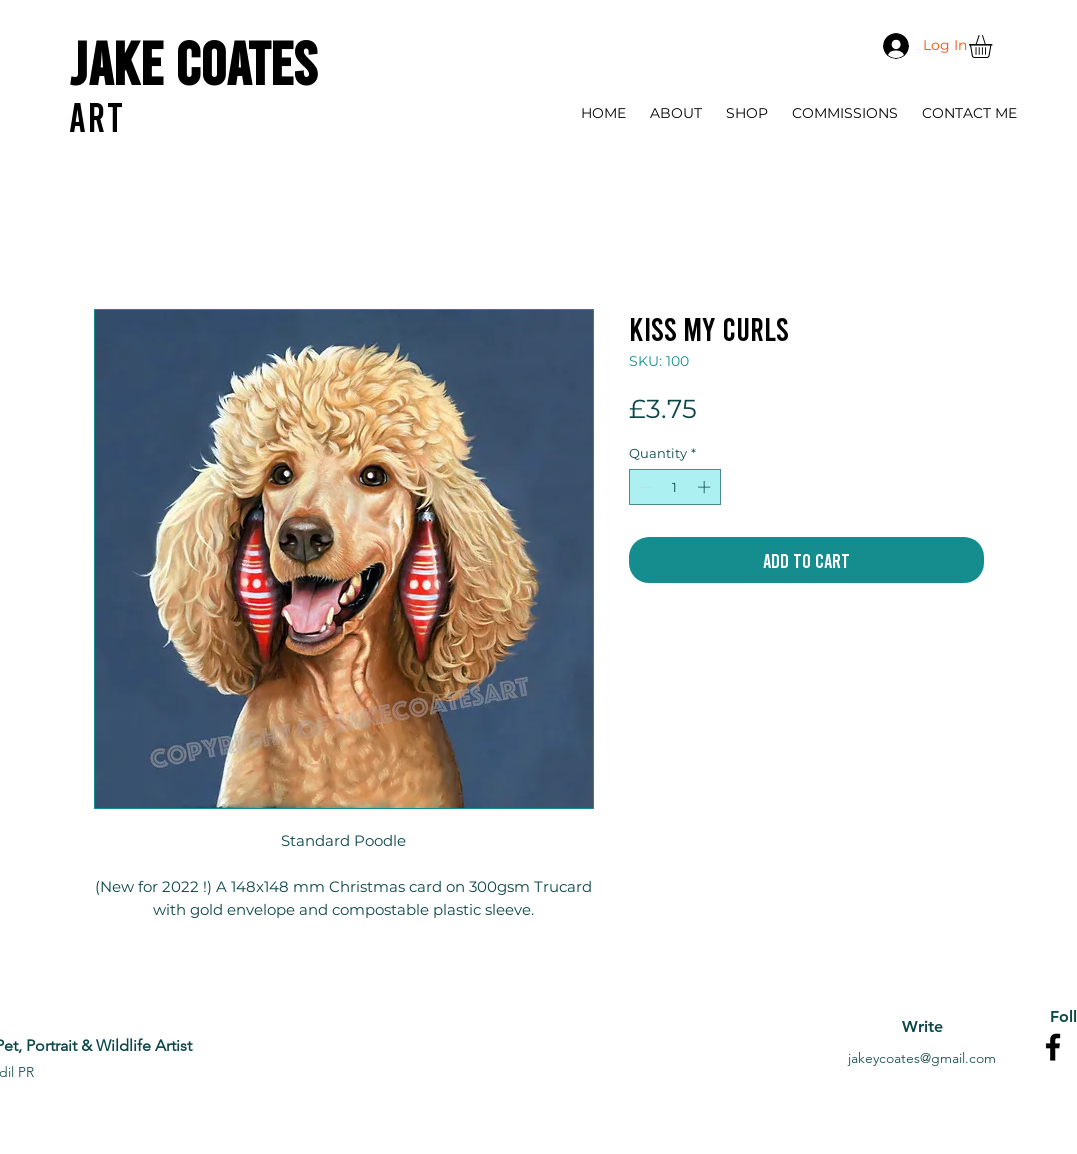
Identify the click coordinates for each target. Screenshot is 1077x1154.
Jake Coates (193, 61)
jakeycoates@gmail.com (922, 1058)
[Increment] (706, 487)
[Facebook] (1053, 1047)
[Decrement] (644, 487)
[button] (994, 46)
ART (97, 116)
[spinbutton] (674, 487)
